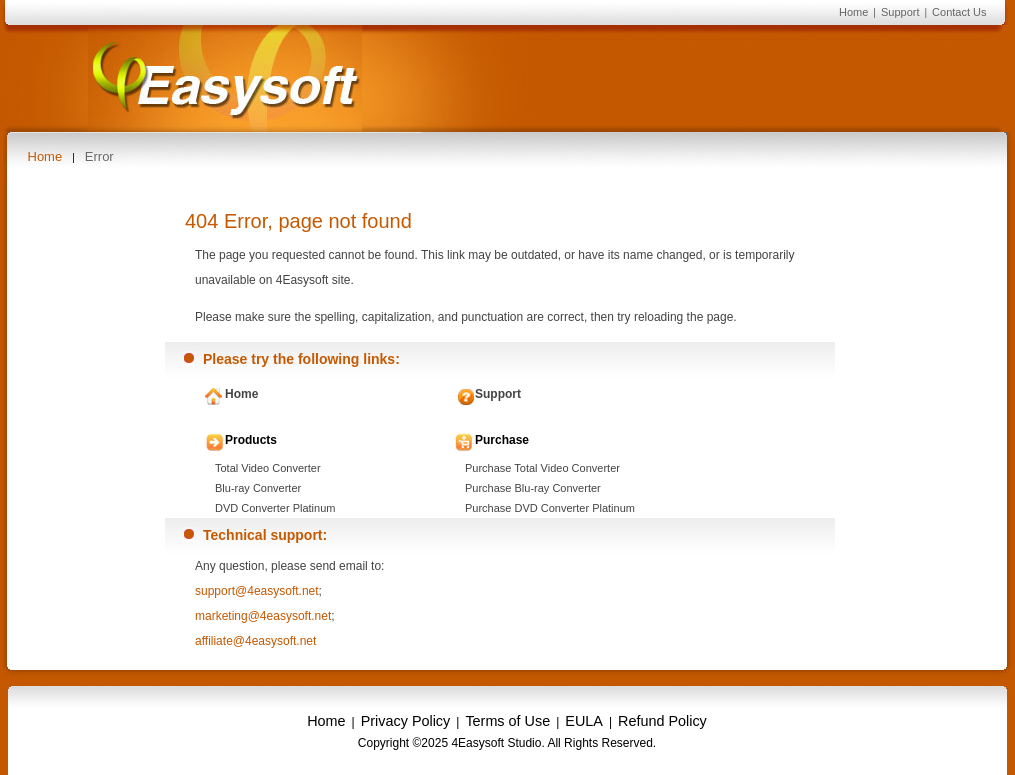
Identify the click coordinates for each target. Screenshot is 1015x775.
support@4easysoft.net (257, 591)
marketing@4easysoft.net (263, 616)
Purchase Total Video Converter (542, 468)
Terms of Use (507, 721)
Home (853, 12)
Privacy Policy (406, 721)
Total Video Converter (268, 468)
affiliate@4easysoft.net (255, 641)
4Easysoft (225, 78)
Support (900, 12)
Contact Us (959, 12)
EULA (584, 721)
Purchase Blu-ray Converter (533, 488)
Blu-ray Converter (258, 488)
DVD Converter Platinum (275, 508)
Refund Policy (662, 721)
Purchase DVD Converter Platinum (550, 508)
